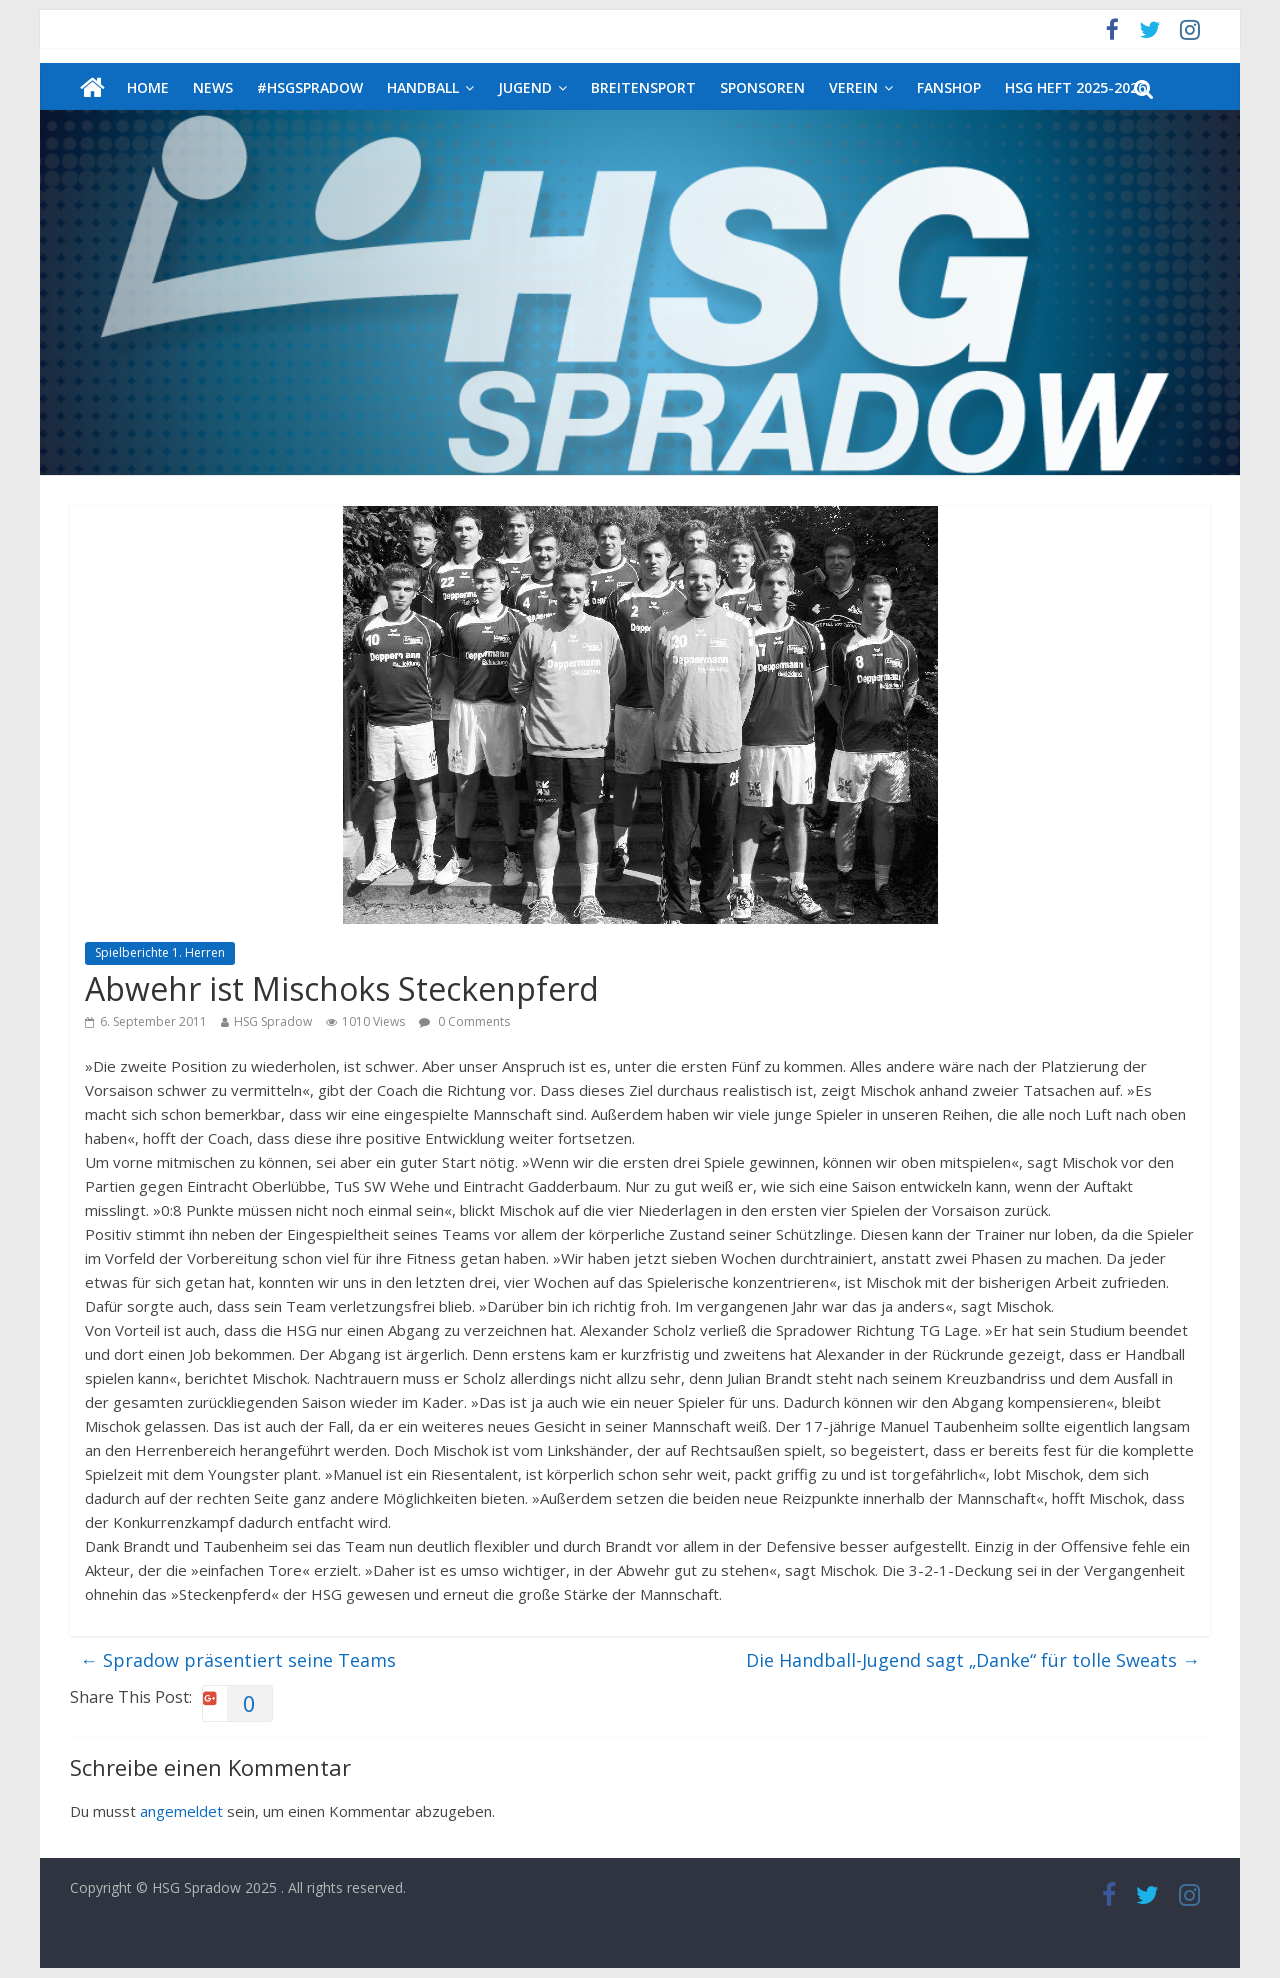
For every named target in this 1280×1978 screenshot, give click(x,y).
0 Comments (464, 1021)
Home (148, 87)
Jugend (525, 87)
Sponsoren (762, 87)
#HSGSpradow (310, 87)
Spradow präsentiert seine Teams (238, 1660)
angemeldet (181, 1811)
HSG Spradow (273, 1021)
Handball (423, 87)
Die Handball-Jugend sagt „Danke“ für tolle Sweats (973, 1660)
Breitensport (643, 87)
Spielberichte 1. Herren (160, 952)
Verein (853, 87)
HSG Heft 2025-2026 (1075, 87)
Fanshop (949, 87)
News (213, 87)
